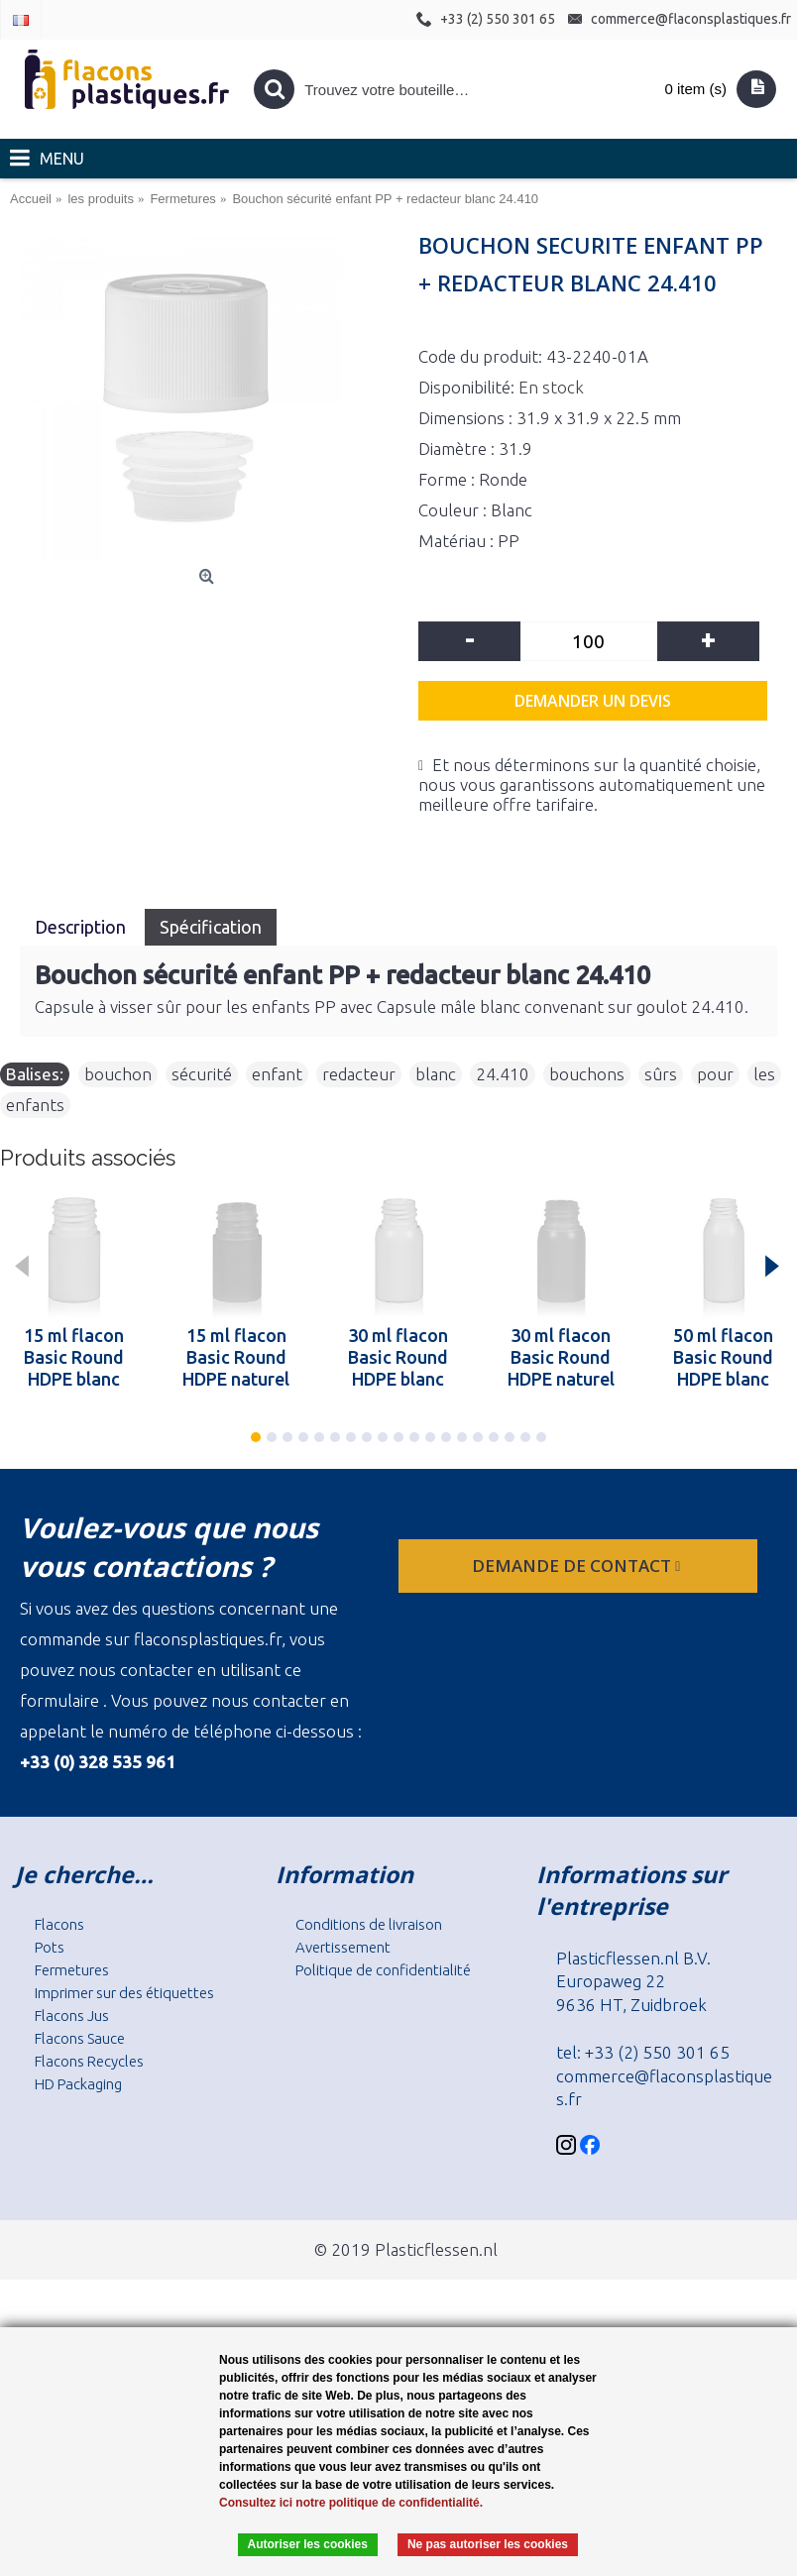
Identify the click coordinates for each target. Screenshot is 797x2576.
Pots (49, 1947)
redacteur (359, 1073)
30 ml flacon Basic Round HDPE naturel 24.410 (561, 1357)
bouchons (587, 1073)
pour (715, 1073)
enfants (35, 1104)
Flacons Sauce (80, 2038)
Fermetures (72, 1969)
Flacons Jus (72, 2015)
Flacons (59, 1924)
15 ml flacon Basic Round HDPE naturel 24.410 (235, 1357)
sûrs (660, 1073)
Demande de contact (578, 1565)
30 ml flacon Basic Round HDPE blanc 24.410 (398, 1357)
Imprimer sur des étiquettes (124, 1992)
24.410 (502, 1073)
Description (82, 927)
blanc (435, 1073)
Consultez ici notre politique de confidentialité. (351, 2503)
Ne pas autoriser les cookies (487, 2544)
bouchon (118, 1073)
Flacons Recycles (89, 2061)
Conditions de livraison (368, 1924)
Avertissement (343, 1947)
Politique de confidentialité (383, 1969)
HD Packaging (78, 2083)
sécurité (201, 1073)
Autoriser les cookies (308, 2544)
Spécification (211, 927)
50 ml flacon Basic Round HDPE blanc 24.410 (723, 1357)
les (764, 1073)
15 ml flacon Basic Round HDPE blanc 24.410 (74, 1357)
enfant (277, 1073)
